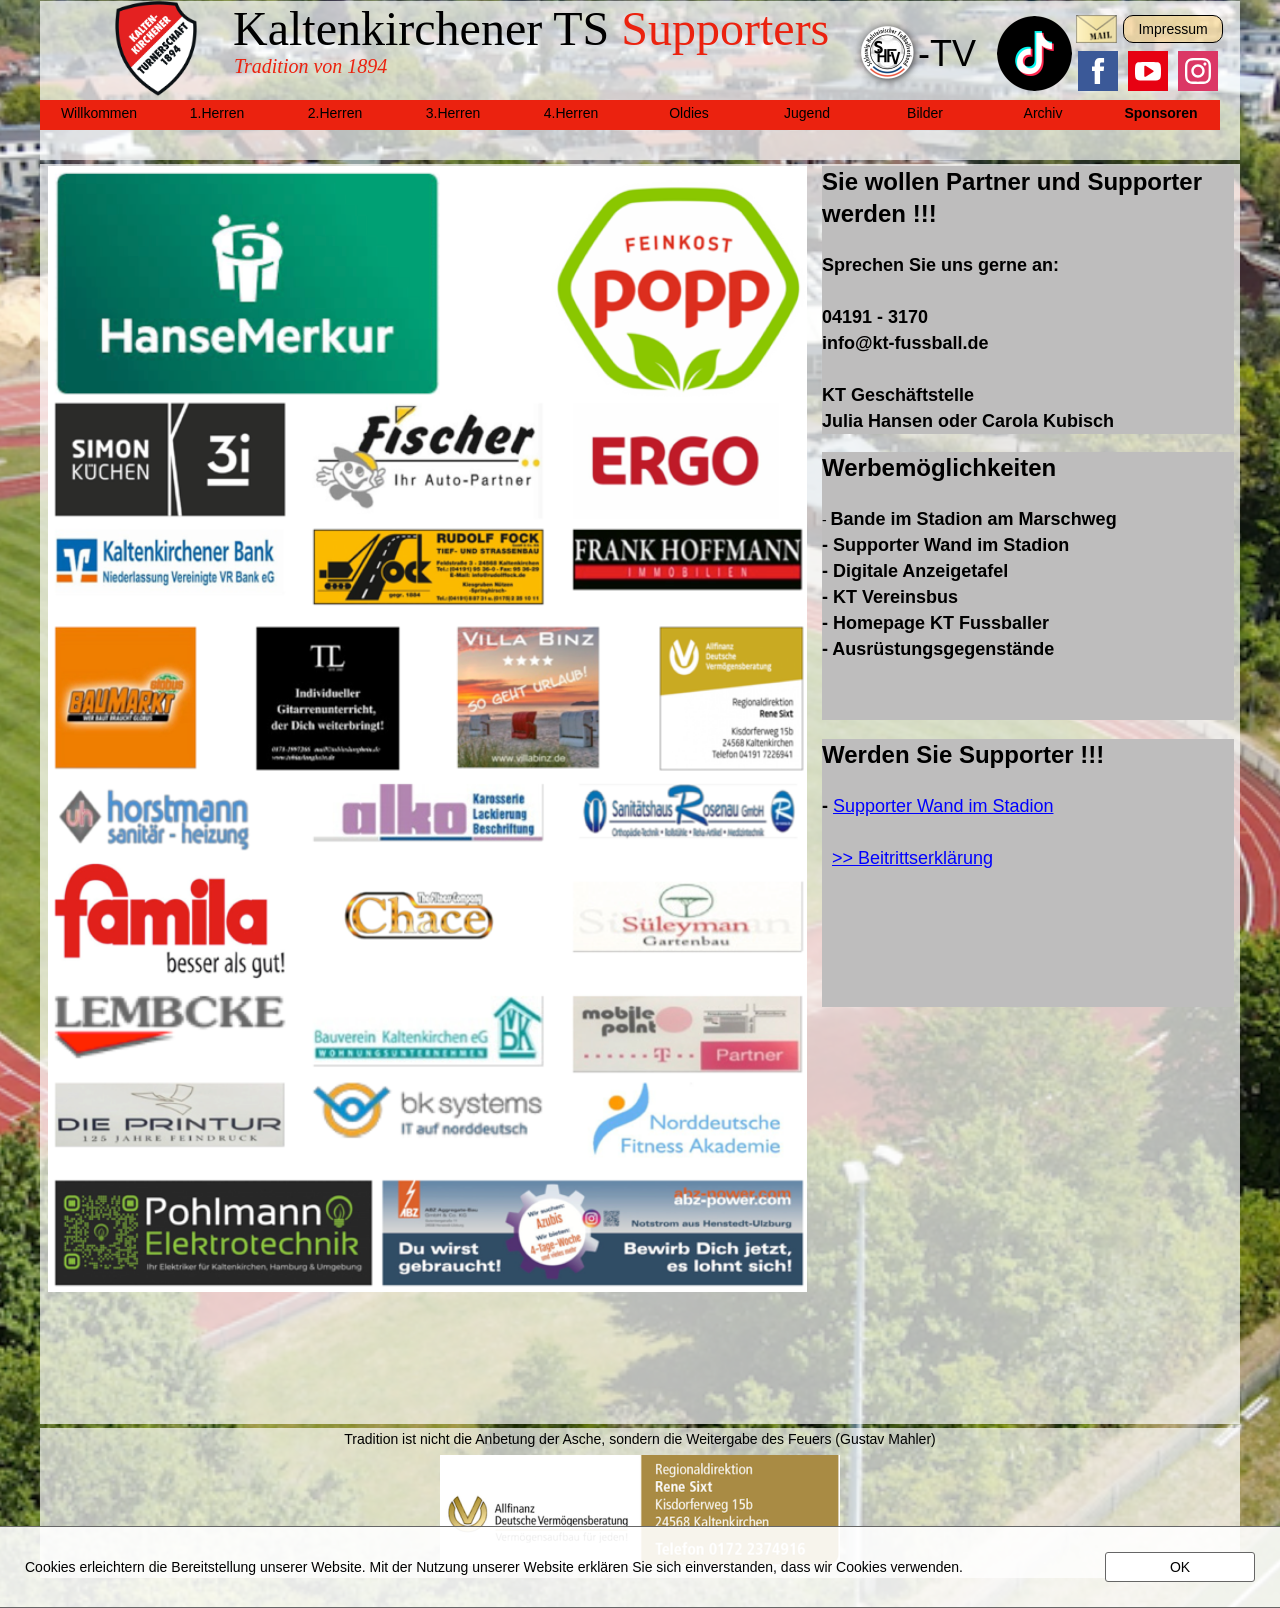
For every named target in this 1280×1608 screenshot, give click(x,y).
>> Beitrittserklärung (912, 858)
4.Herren (571, 113)
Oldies (689, 113)
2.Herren (335, 113)
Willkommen (99, 113)
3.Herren (453, 113)
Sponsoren (1160, 113)
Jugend (807, 113)
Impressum (1172, 29)
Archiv (1043, 113)
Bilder (925, 113)
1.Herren (217, 113)
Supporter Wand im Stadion (943, 806)
